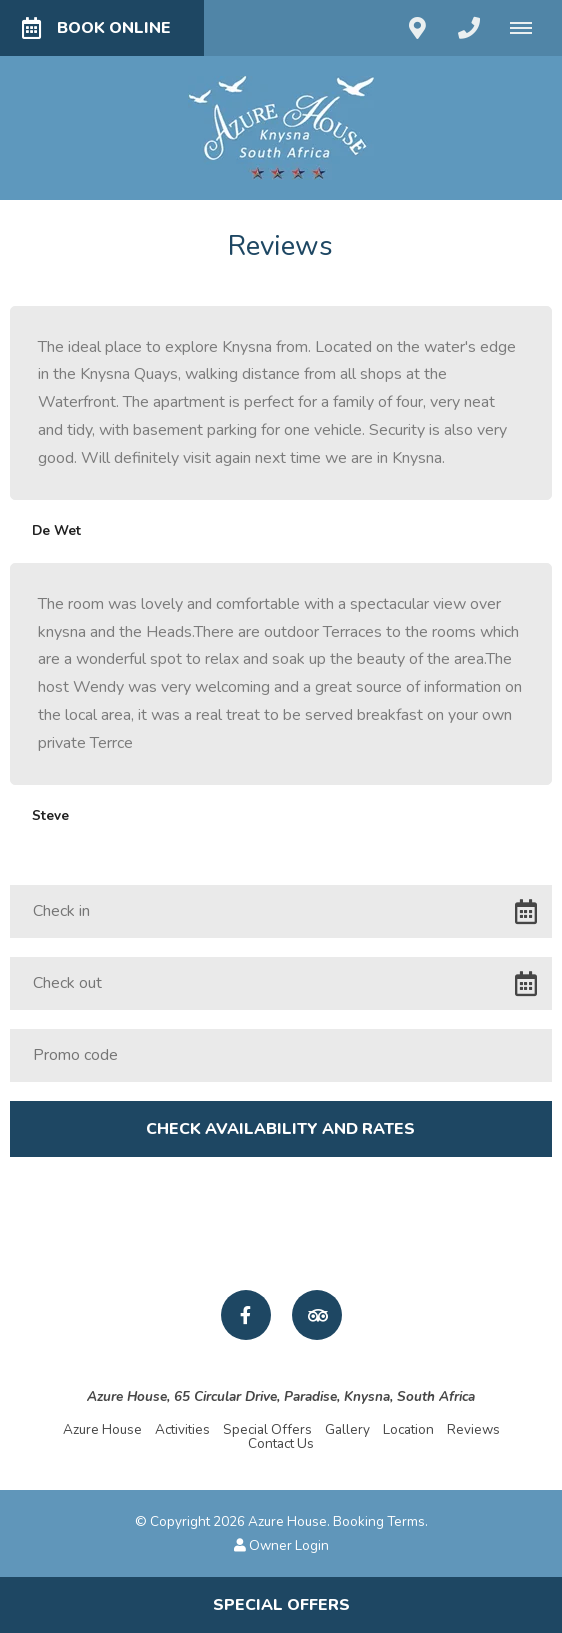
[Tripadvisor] (317, 1315)
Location (408, 1429)
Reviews (473, 1429)
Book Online (96, 28)
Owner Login (281, 1545)
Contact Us (281, 1443)
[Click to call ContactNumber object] (469, 28)
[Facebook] (246, 1315)
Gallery (347, 1429)
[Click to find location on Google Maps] (417, 28)
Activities (182, 1429)
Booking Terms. (380, 1521)
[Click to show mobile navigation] (528, 28)
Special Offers (267, 1429)
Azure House (102, 1429)
